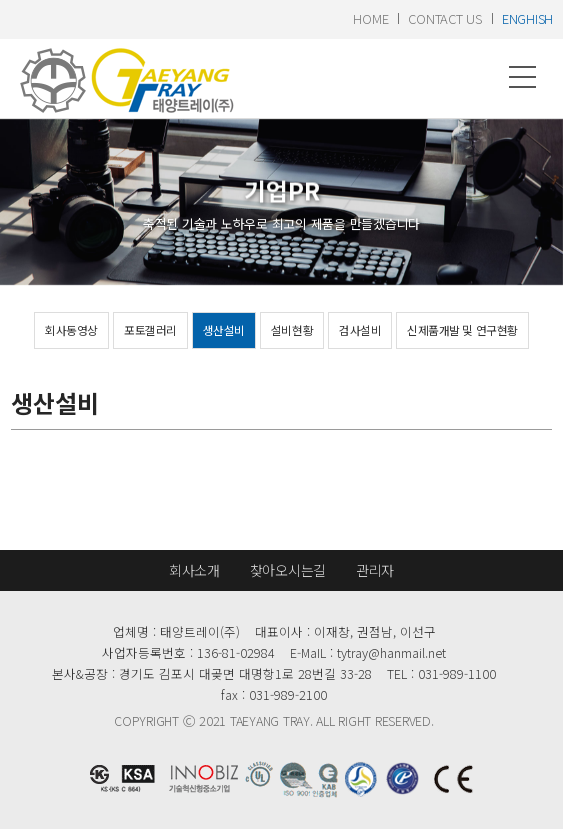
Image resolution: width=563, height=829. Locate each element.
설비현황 (292, 330)
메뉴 (523, 77)
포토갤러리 (150, 330)
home (370, 18)
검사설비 (360, 330)
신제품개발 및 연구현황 (462, 330)
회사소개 (194, 570)
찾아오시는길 (288, 570)
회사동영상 (71, 330)
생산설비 (224, 330)
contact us (444, 18)
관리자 (375, 570)
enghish (527, 18)
